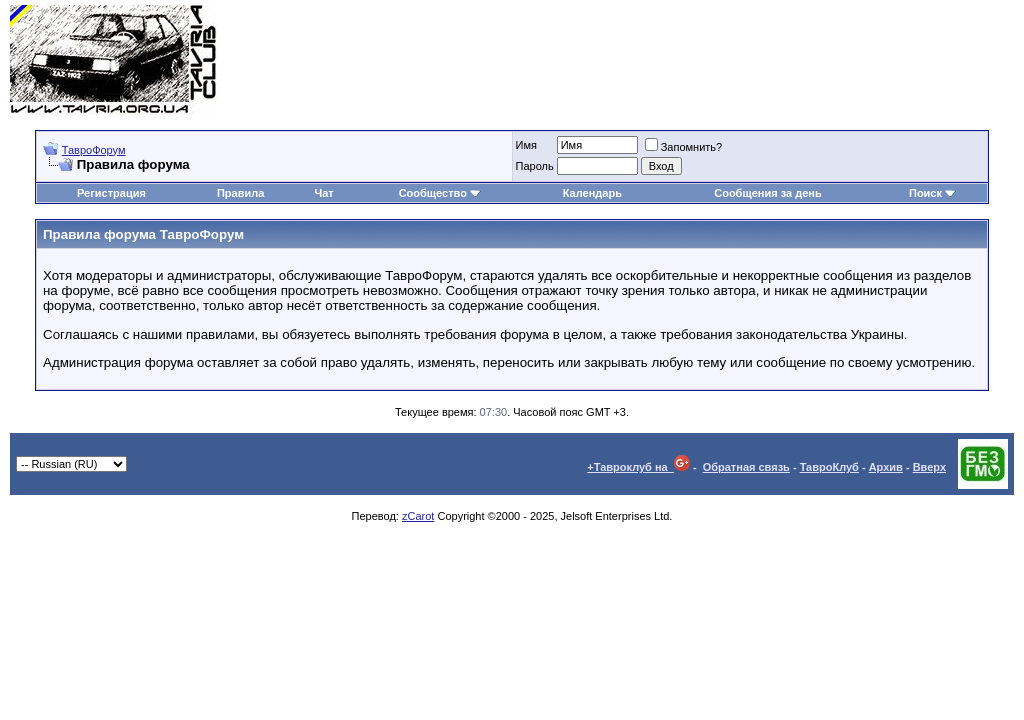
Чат (324, 193)
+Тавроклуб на (638, 467)
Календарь (592, 193)
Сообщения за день (767, 193)
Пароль (535, 166)
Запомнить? (684, 147)
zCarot (418, 516)
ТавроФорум (94, 150)
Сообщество (440, 193)
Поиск (932, 193)
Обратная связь (746, 467)
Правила (240, 193)
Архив (886, 467)
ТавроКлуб (829, 467)
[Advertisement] (650, 60)
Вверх (929, 467)
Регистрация (111, 193)
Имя (526, 145)
